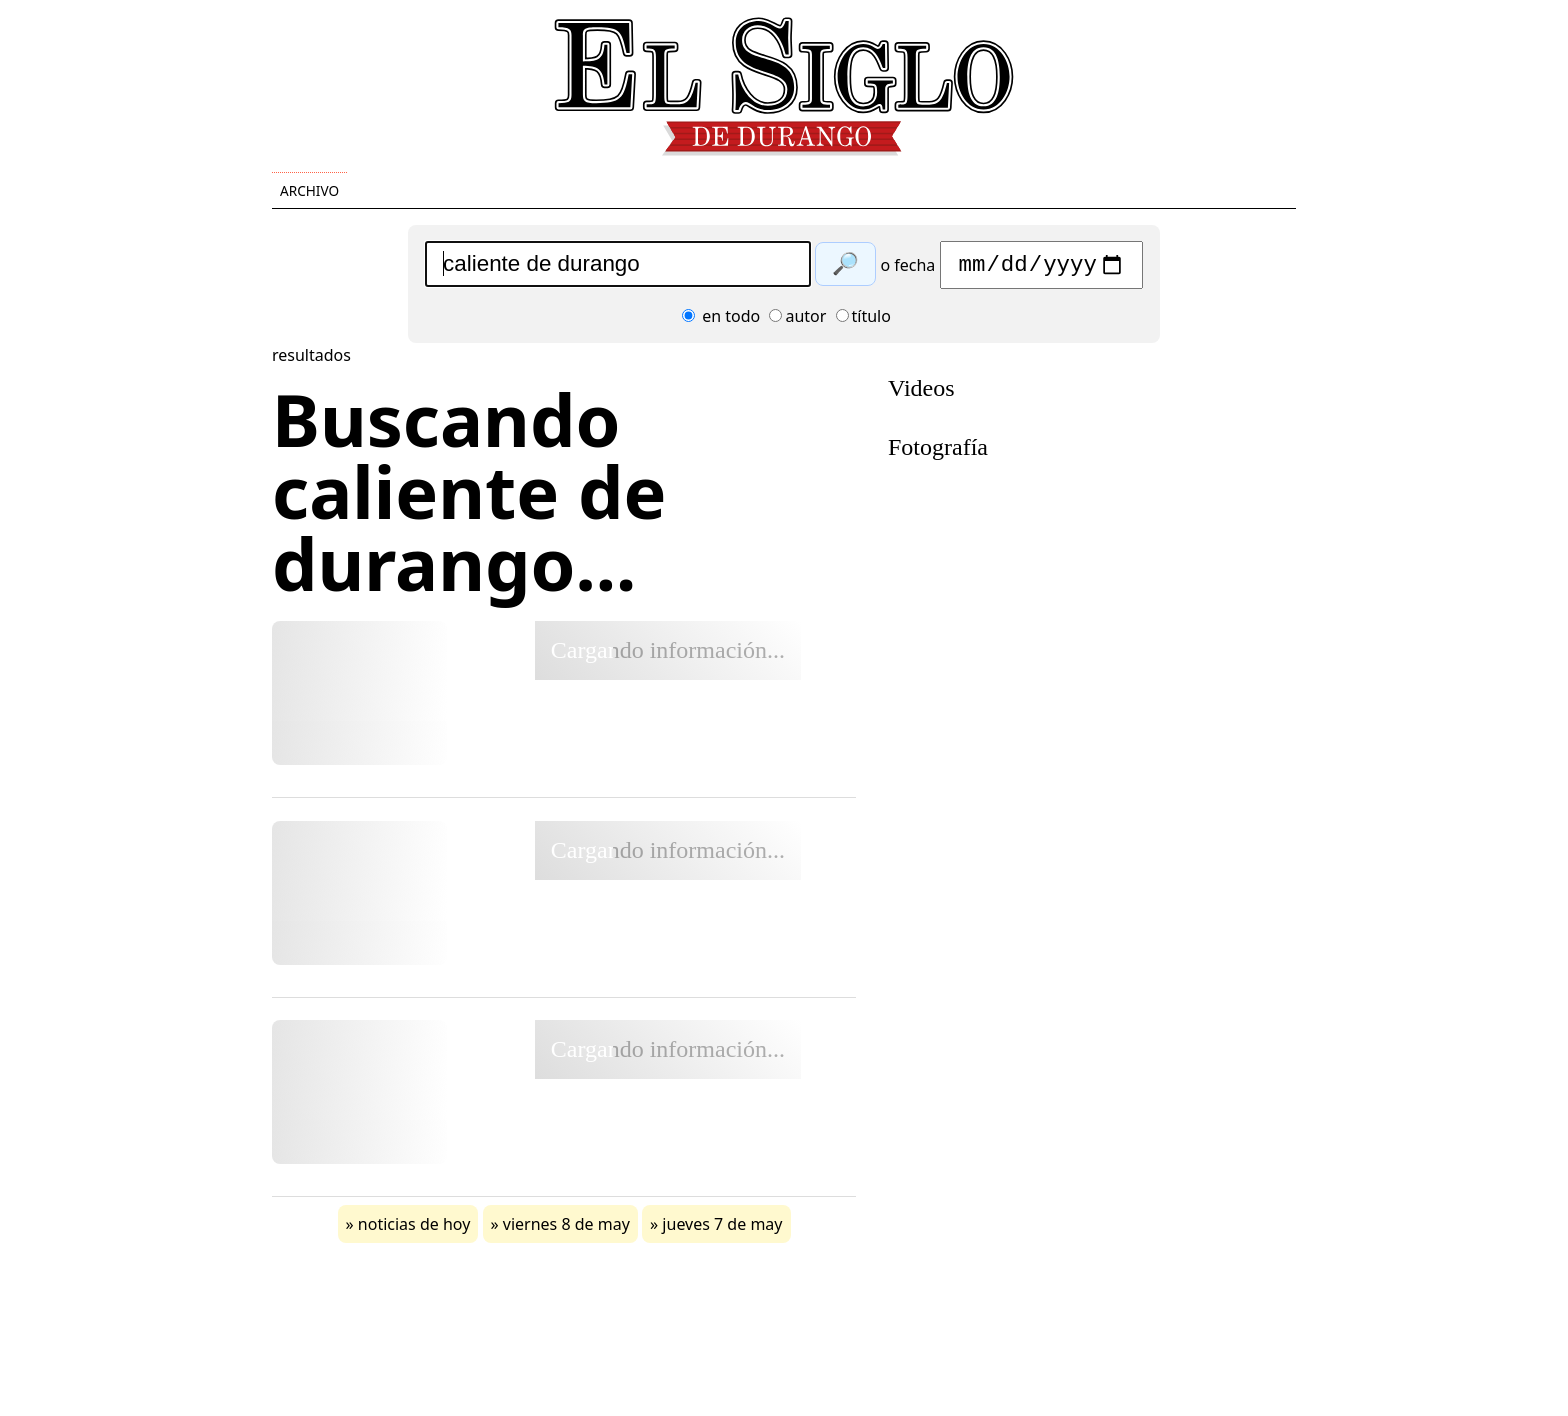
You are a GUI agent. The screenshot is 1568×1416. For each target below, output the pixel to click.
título (863, 321)
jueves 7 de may (722, 1229)
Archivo (309, 190)
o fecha (907, 270)
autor (797, 321)
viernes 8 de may (566, 1229)
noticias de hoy (414, 1229)
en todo (721, 321)
